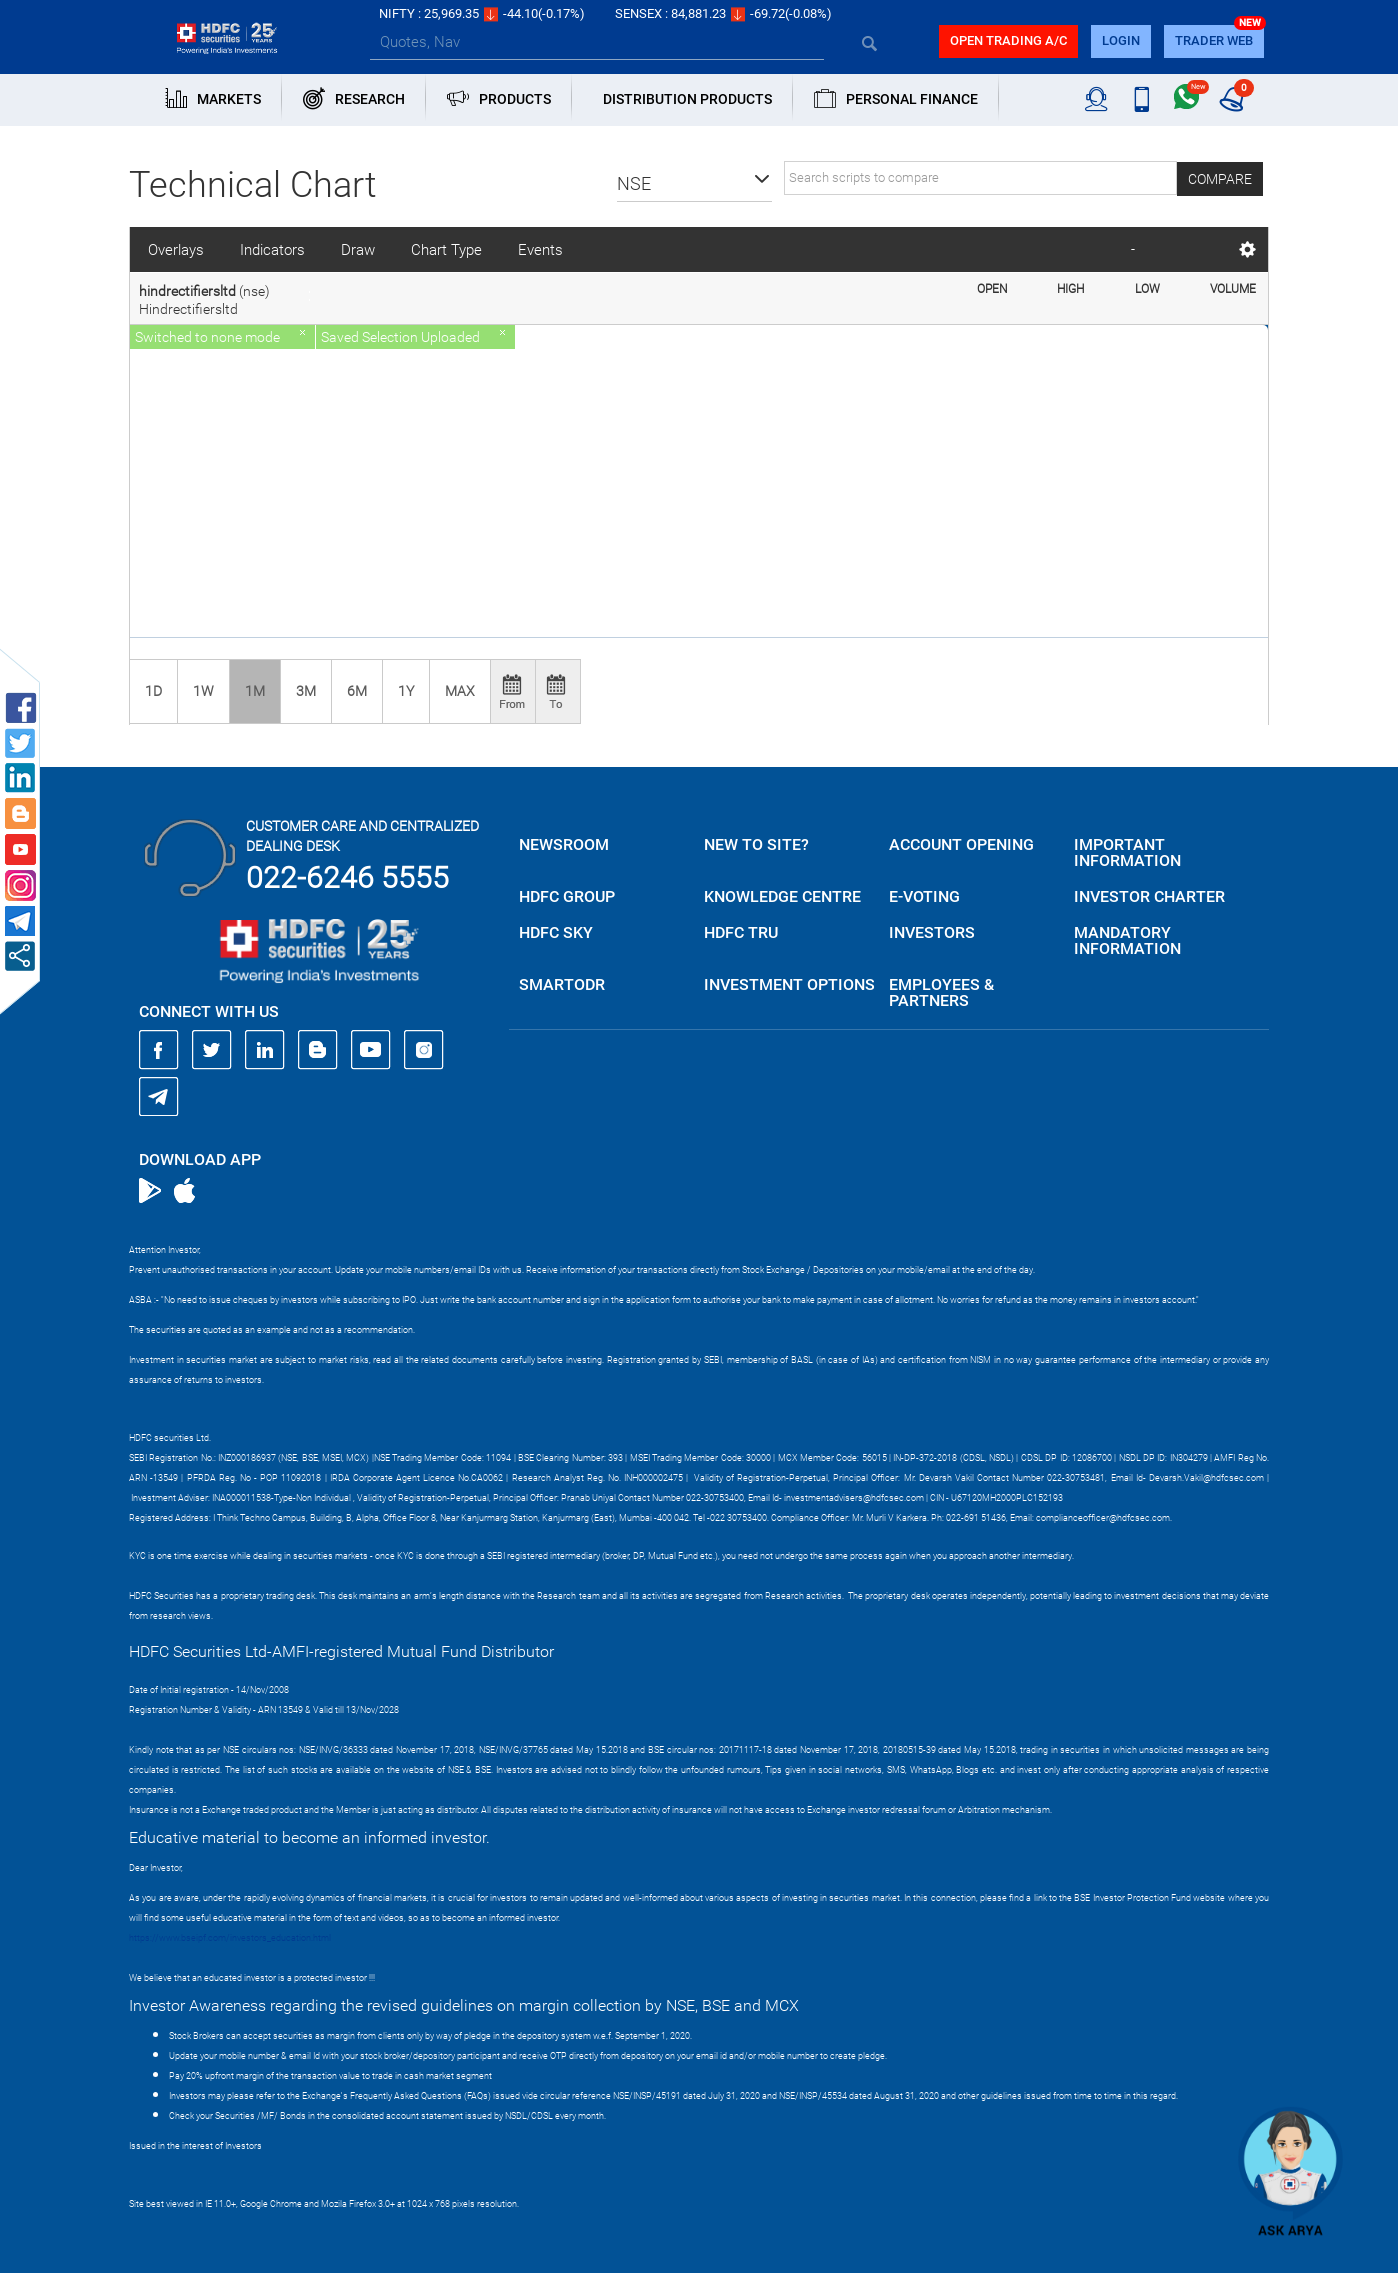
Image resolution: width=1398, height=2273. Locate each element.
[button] (694, 184)
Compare (1220, 179)
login (1121, 40)
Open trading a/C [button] (1008, 40)
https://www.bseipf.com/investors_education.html (230, 1938)
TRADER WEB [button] (1214, 40)
